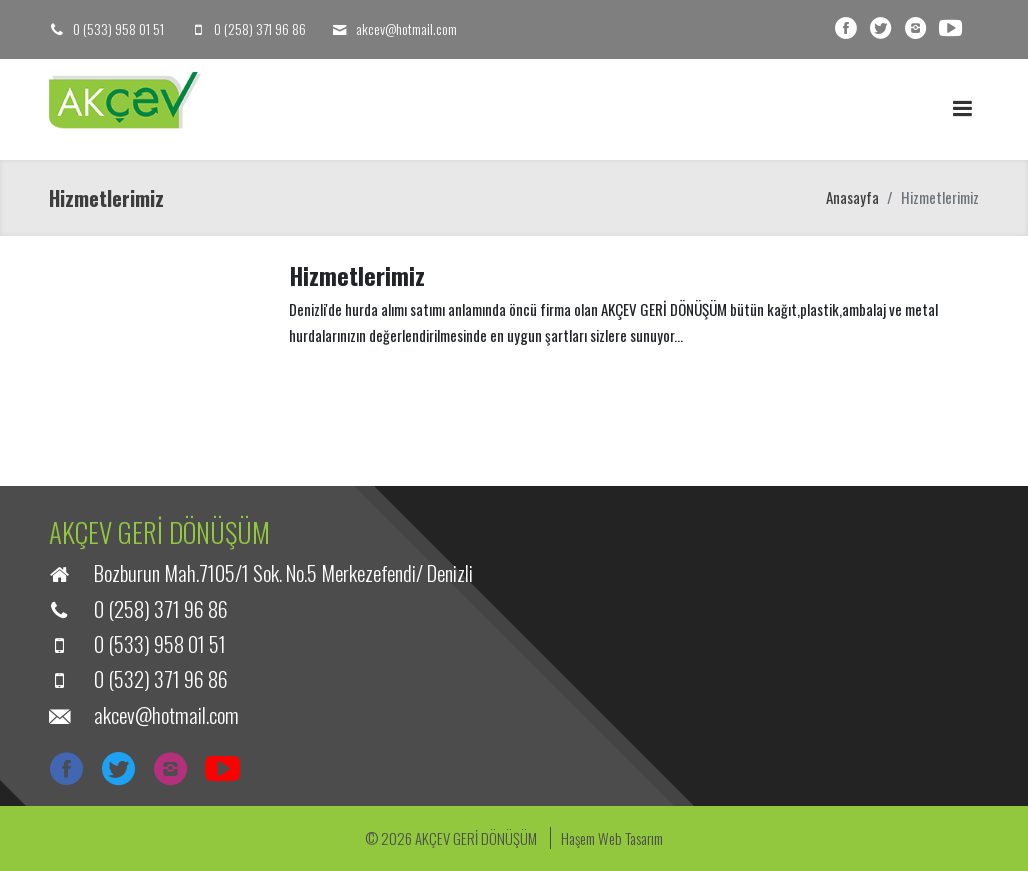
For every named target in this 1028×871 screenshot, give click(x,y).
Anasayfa (852, 197)
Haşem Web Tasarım (612, 838)
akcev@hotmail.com (406, 28)
